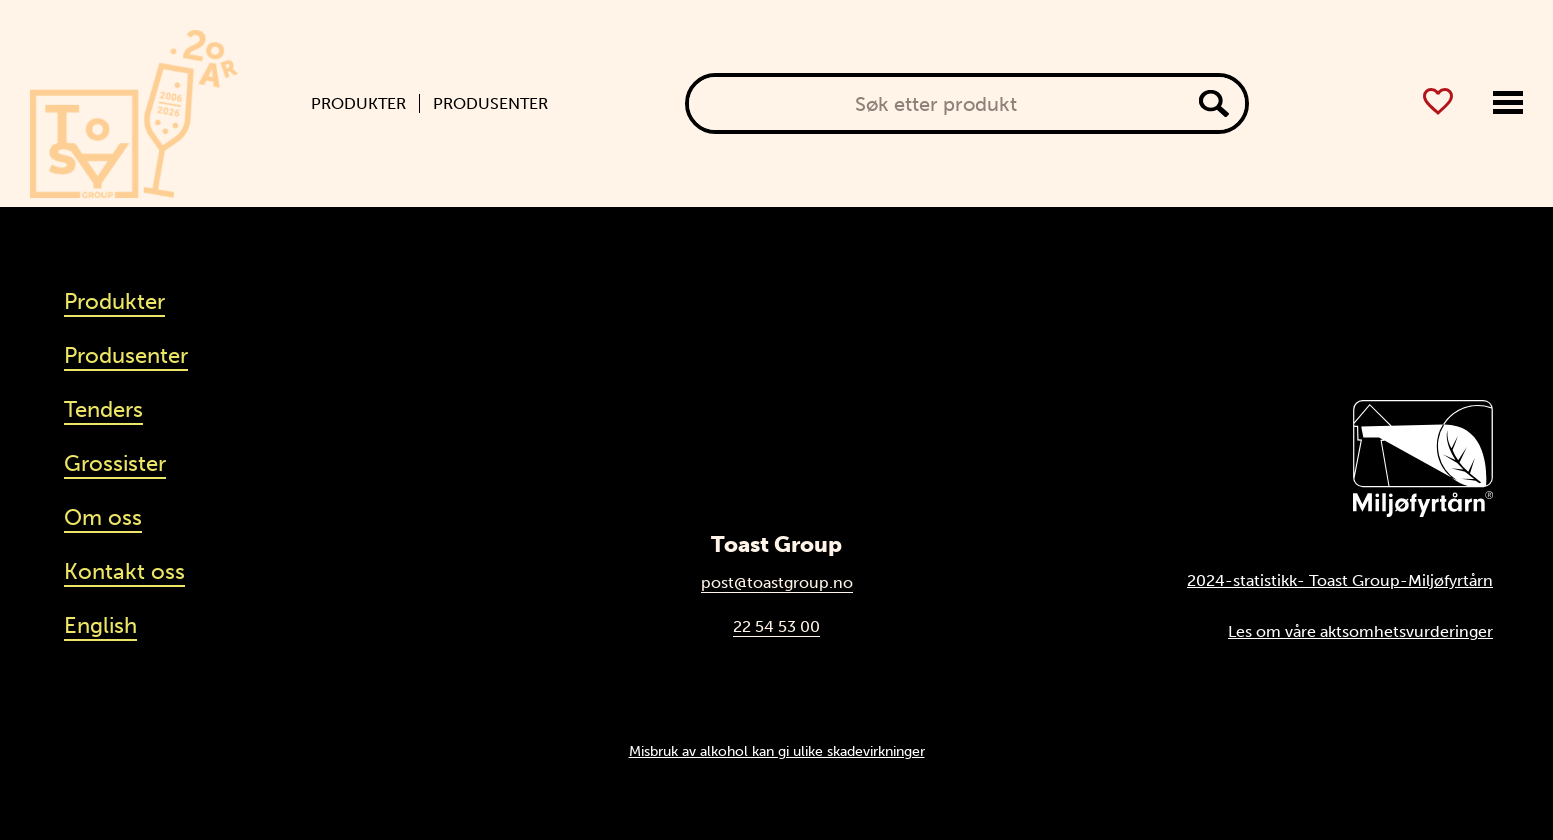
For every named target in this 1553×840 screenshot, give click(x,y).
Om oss (103, 517)
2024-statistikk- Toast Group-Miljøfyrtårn (1340, 580)
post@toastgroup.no (777, 582)
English (100, 625)
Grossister (115, 463)
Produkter (358, 104)
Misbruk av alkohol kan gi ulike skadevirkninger (777, 751)
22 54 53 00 (776, 626)
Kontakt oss (124, 571)
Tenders (103, 409)
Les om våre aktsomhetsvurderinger (1360, 631)
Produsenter (490, 104)
